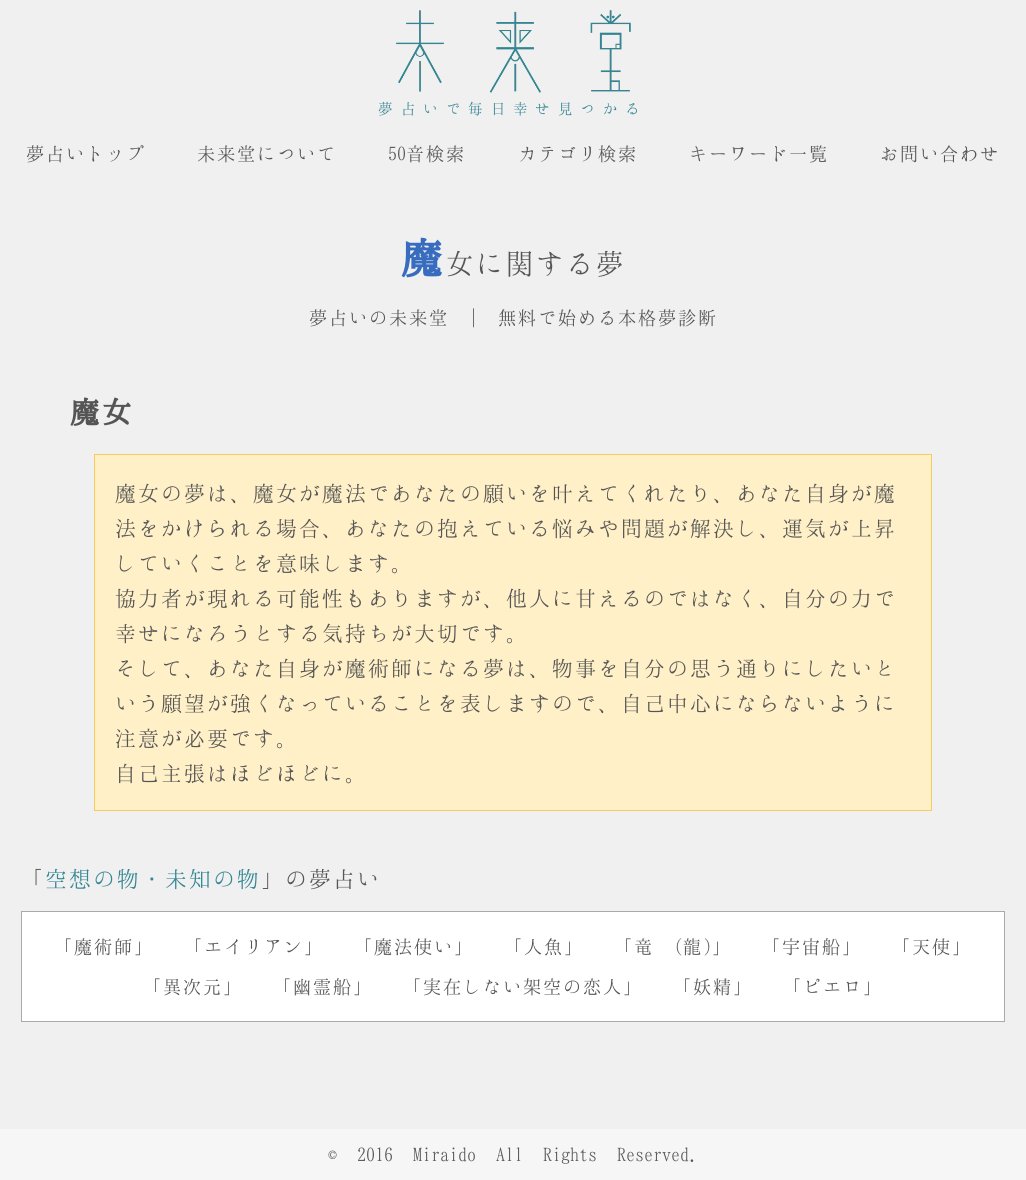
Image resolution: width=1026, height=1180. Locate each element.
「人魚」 (544, 946)
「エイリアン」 (254, 946)
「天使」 (932, 946)
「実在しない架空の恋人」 (523, 986)
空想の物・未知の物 (153, 878)
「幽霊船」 (323, 986)
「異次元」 (193, 986)
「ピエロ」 (833, 986)
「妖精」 (713, 986)
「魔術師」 (104, 946)
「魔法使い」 (414, 946)
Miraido (444, 1154)
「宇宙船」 (812, 946)
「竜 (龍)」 (673, 946)
